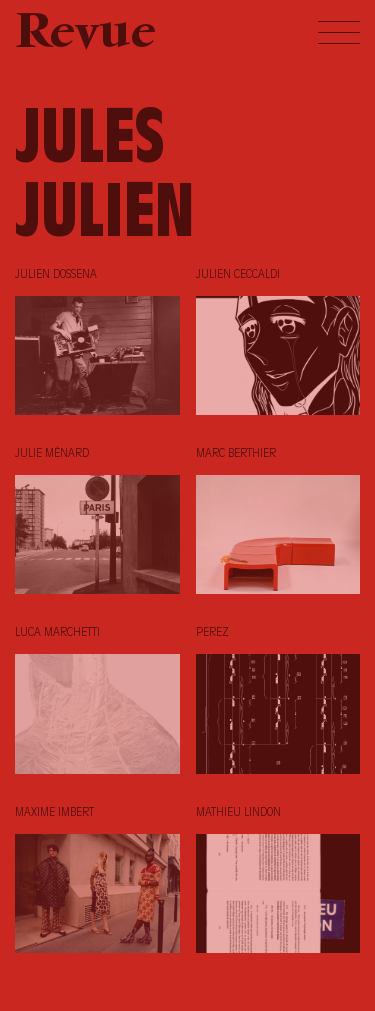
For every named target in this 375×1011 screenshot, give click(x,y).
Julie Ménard (52, 454)
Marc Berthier (236, 454)
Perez (212, 633)
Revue (85, 34)
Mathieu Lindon (238, 813)
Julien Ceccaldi (238, 275)
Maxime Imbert (54, 813)
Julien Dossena (56, 275)
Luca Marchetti (57, 633)
